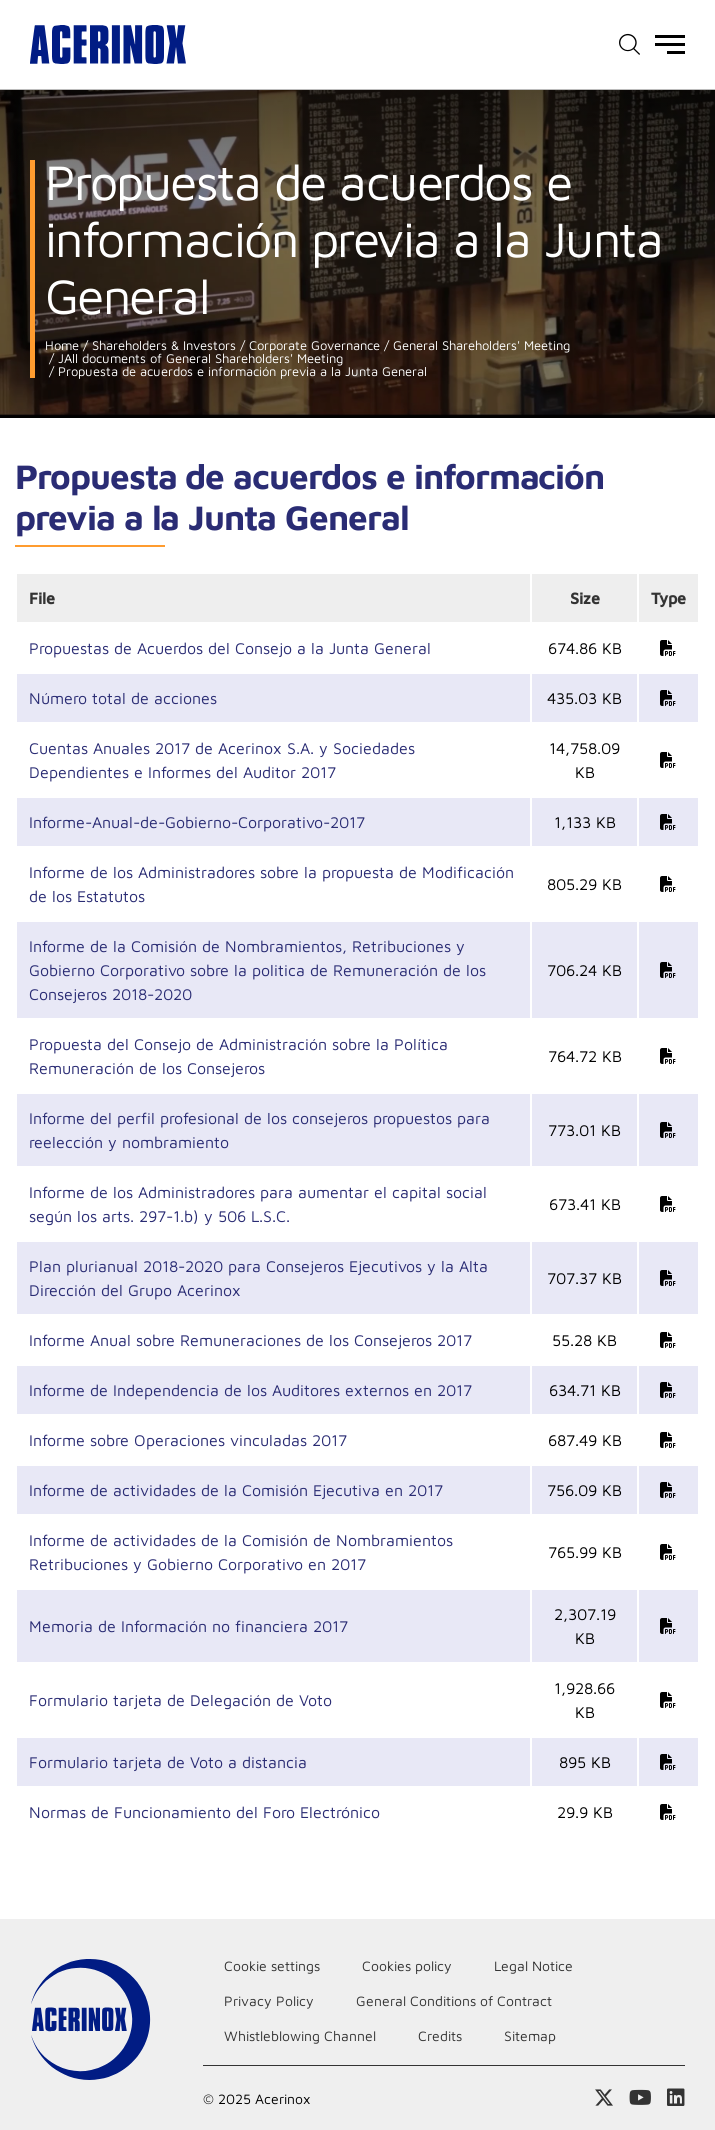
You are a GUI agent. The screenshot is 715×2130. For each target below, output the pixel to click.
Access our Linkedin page (676, 2098)
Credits (440, 2035)
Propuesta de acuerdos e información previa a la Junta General (240, 371)
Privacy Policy (269, 2000)
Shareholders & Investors (162, 345)
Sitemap (530, 2035)
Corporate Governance (312, 345)
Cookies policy (407, 1965)
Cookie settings (272, 1965)
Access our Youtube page (640, 2098)
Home (62, 345)
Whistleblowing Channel (300, 2035)
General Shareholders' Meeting (479, 345)
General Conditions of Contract (454, 2000)
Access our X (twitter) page (604, 2098)
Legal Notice (533, 1965)
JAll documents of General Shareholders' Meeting (198, 358)
